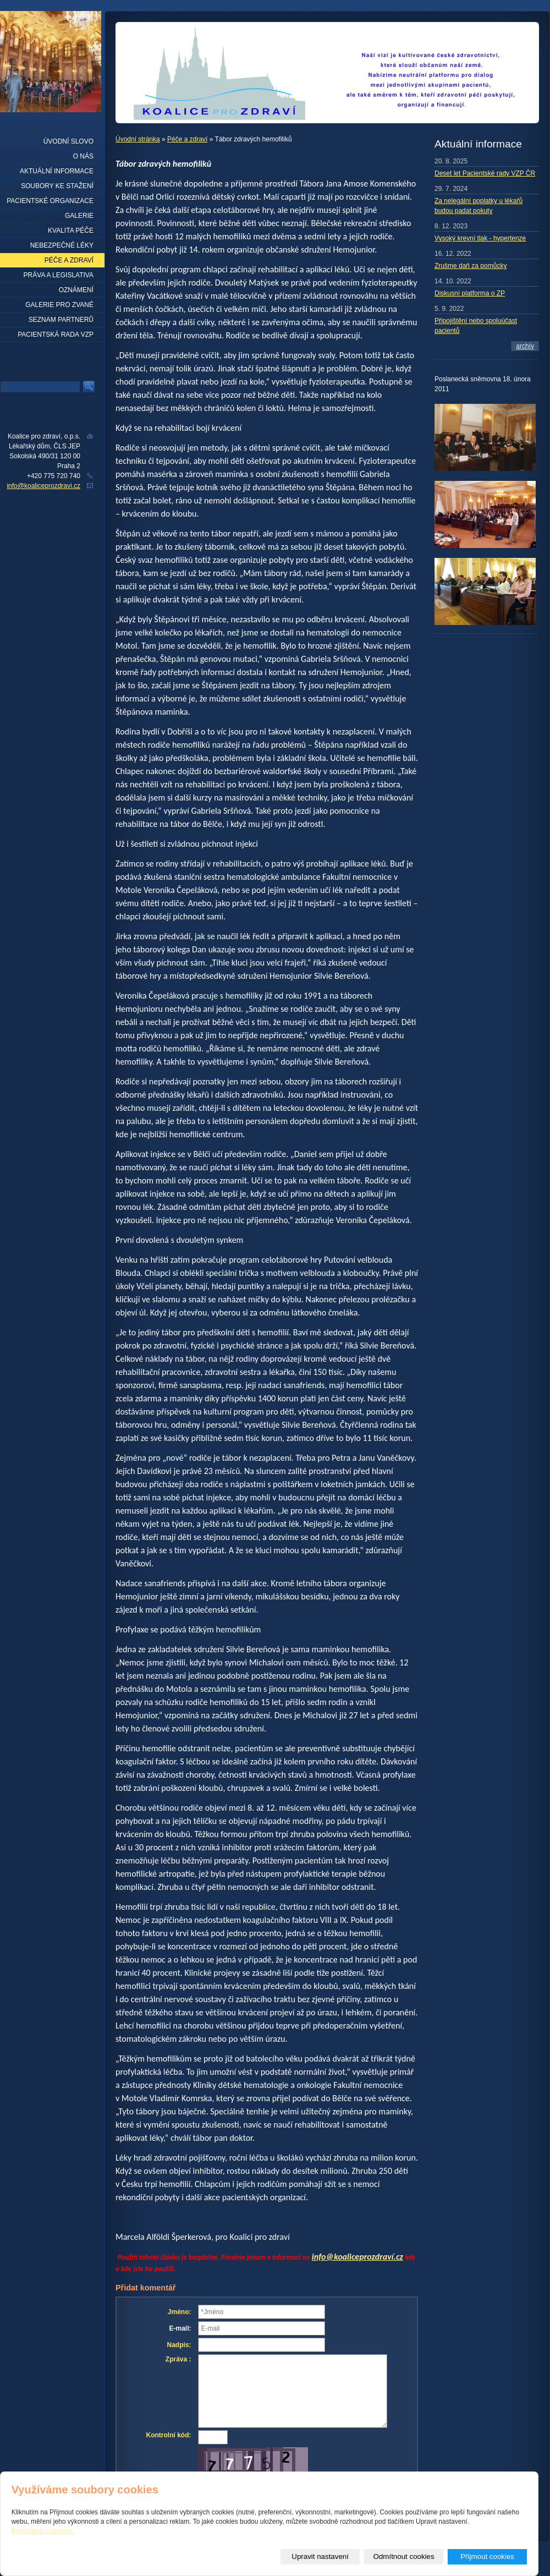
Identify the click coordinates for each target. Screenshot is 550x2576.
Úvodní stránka (138, 139)
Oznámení (76, 290)
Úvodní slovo (68, 141)
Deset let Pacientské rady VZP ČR (485, 173)
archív (525, 346)
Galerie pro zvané (59, 305)
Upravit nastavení (320, 2556)
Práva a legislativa (59, 275)
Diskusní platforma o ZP (470, 293)
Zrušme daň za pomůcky (471, 266)
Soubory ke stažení (57, 186)
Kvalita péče (71, 230)
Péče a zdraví (187, 139)
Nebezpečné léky (62, 245)
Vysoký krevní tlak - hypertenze (480, 238)
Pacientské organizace (50, 201)
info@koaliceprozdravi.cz (43, 486)
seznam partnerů (61, 320)
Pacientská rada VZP (56, 334)
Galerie (79, 216)
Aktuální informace (57, 171)
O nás (83, 156)
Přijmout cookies (487, 2556)
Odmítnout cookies (404, 2556)
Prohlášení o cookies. (43, 2531)
